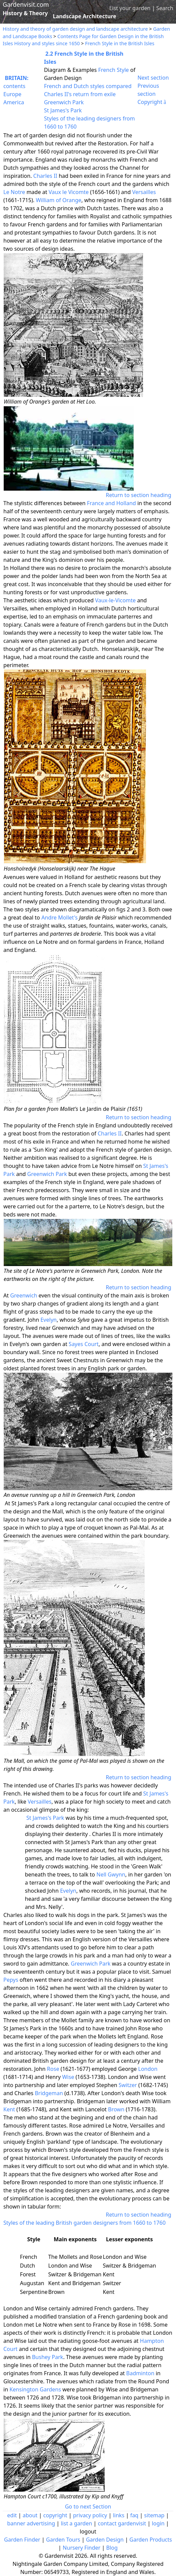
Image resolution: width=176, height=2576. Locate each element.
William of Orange (58, 200)
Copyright (151, 102)
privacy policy (90, 2515)
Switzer (127, 2085)
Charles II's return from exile (80, 94)
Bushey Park (47, 2357)
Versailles (144, 192)
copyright (55, 2515)
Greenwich (23, 1295)
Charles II (45, 176)
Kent (9, 2109)
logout (88, 2531)
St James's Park (63, 110)
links (118, 2515)
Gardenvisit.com (26, 4)
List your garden (129, 8)
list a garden (76, 2523)
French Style (113, 70)
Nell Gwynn (110, 1874)
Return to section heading (138, 495)
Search (164, 8)
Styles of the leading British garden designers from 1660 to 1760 (84, 2222)
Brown (116, 2109)
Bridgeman (49, 2093)
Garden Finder (22, 2539)
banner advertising (31, 2523)
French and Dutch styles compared (88, 86)
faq (134, 2515)
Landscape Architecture (84, 16)
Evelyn (48, 1319)
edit (12, 2515)
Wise (68, 2077)
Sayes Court (84, 1344)
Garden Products (151, 2539)
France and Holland (111, 503)
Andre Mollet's (59, 917)
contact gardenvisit (122, 2523)
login (158, 2523)
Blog (112, 2547)
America (13, 102)
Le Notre (14, 192)
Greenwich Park (64, 102)
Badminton (140, 2373)
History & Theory (25, 13)
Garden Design (105, 2539)
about (30, 2515)
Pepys (10, 1979)
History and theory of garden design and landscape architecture (75, 29)
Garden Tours (63, 2539)
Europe (12, 94)
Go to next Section (88, 2506)
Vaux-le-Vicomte (115, 600)
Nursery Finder (81, 2547)
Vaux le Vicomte (69, 192)
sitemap (154, 2515)
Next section (153, 77)
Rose (53, 2069)
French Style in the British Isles (119, 43)
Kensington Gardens (35, 2389)
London (147, 2069)
